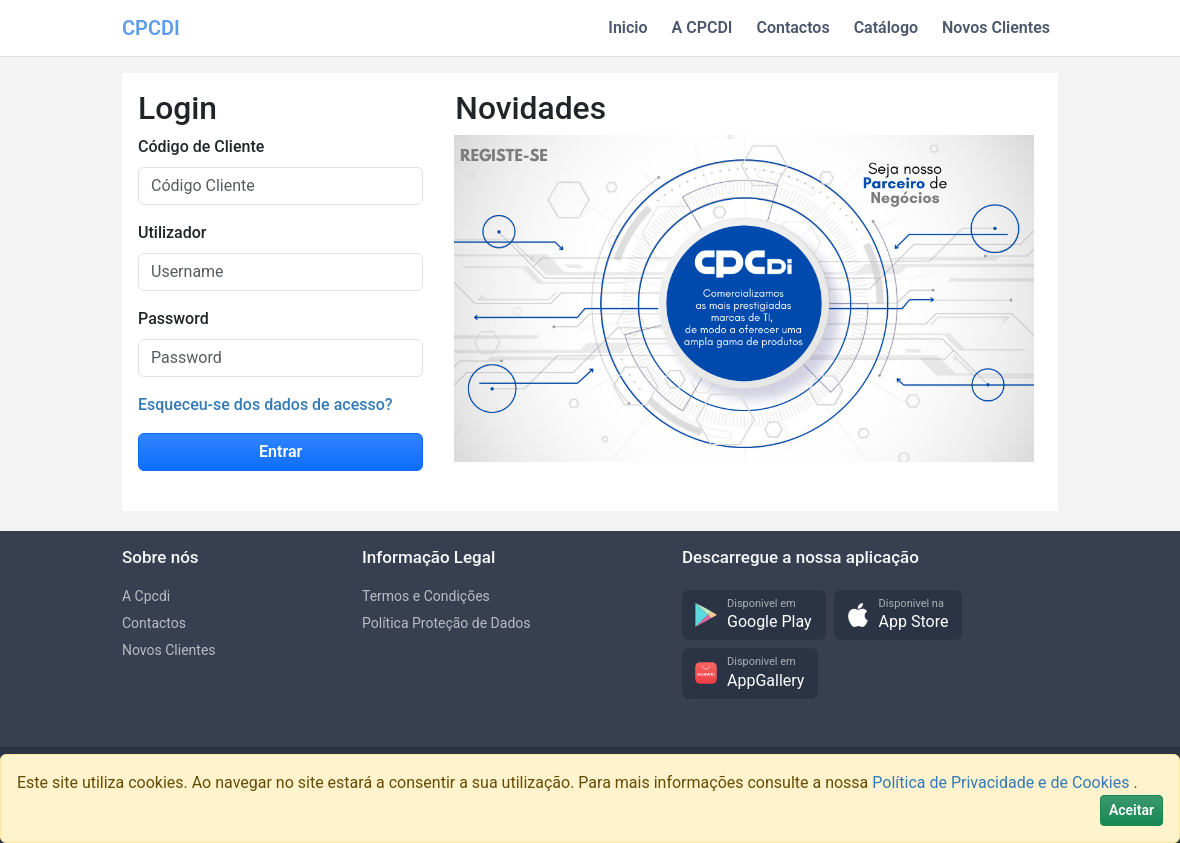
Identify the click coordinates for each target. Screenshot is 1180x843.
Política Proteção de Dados (446, 623)
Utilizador (172, 232)
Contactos (792, 27)
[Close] (1131, 810)
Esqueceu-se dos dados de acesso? (265, 404)
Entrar (280, 451)
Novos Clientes (996, 27)
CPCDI (151, 28)
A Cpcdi (146, 596)
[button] (754, 615)
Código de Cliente (201, 146)
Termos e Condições (426, 596)
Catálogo (886, 27)
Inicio (627, 27)
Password (173, 318)
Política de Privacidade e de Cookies (1002, 782)
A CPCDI (702, 27)
